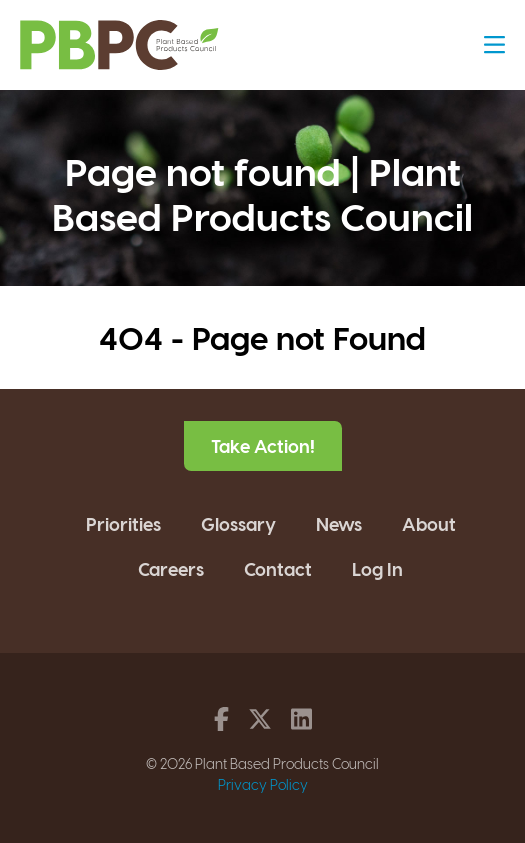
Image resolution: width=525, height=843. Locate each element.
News (339, 523)
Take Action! (263, 445)
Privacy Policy (263, 784)
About (429, 523)
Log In (377, 568)
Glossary (238, 523)
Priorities (123, 523)
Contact (278, 568)
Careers (171, 568)
